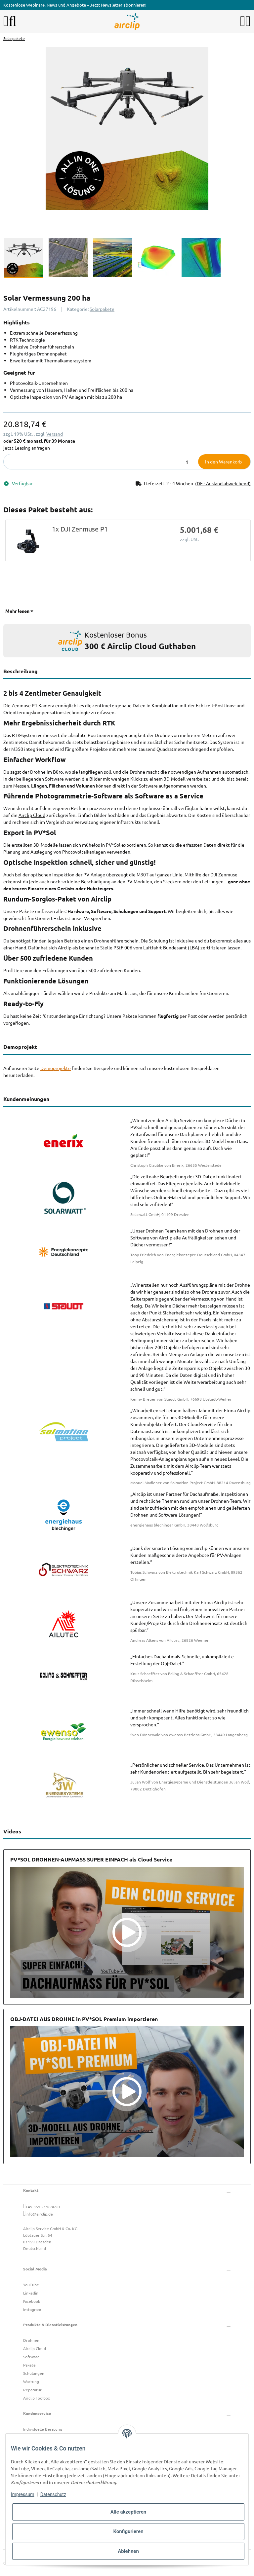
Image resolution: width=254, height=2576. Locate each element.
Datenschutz (53, 2494)
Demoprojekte (55, 1068)
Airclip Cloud (32, 815)
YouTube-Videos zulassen (127, 1971)
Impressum (22, 2494)
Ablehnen (128, 2551)
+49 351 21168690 (42, 2206)
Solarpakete (102, 309)
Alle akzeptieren (128, 2512)
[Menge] (101, 461)
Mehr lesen (19, 611)
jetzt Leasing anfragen (26, 448)
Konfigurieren (128, 2531)
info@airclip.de (39, 2214)
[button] (242, 21)
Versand (54, 434)
